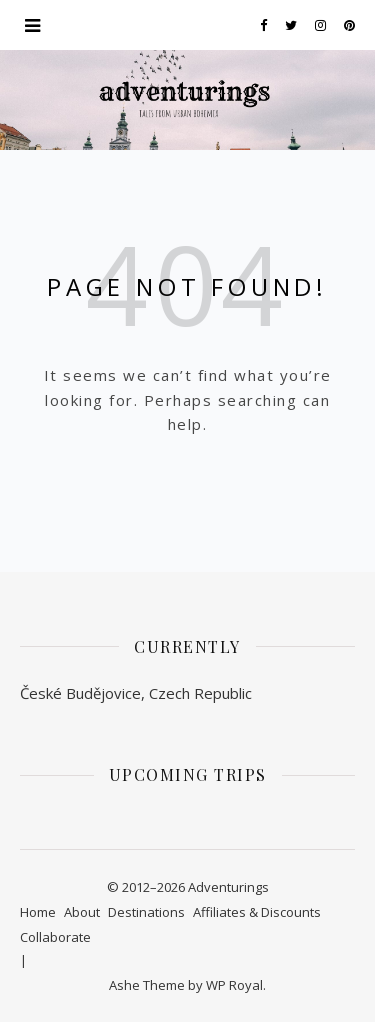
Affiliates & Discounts (257, 912)
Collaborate (55, 937)
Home (38, 912)
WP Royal (234, 985)
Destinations (146, 912)
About (82, 912)
